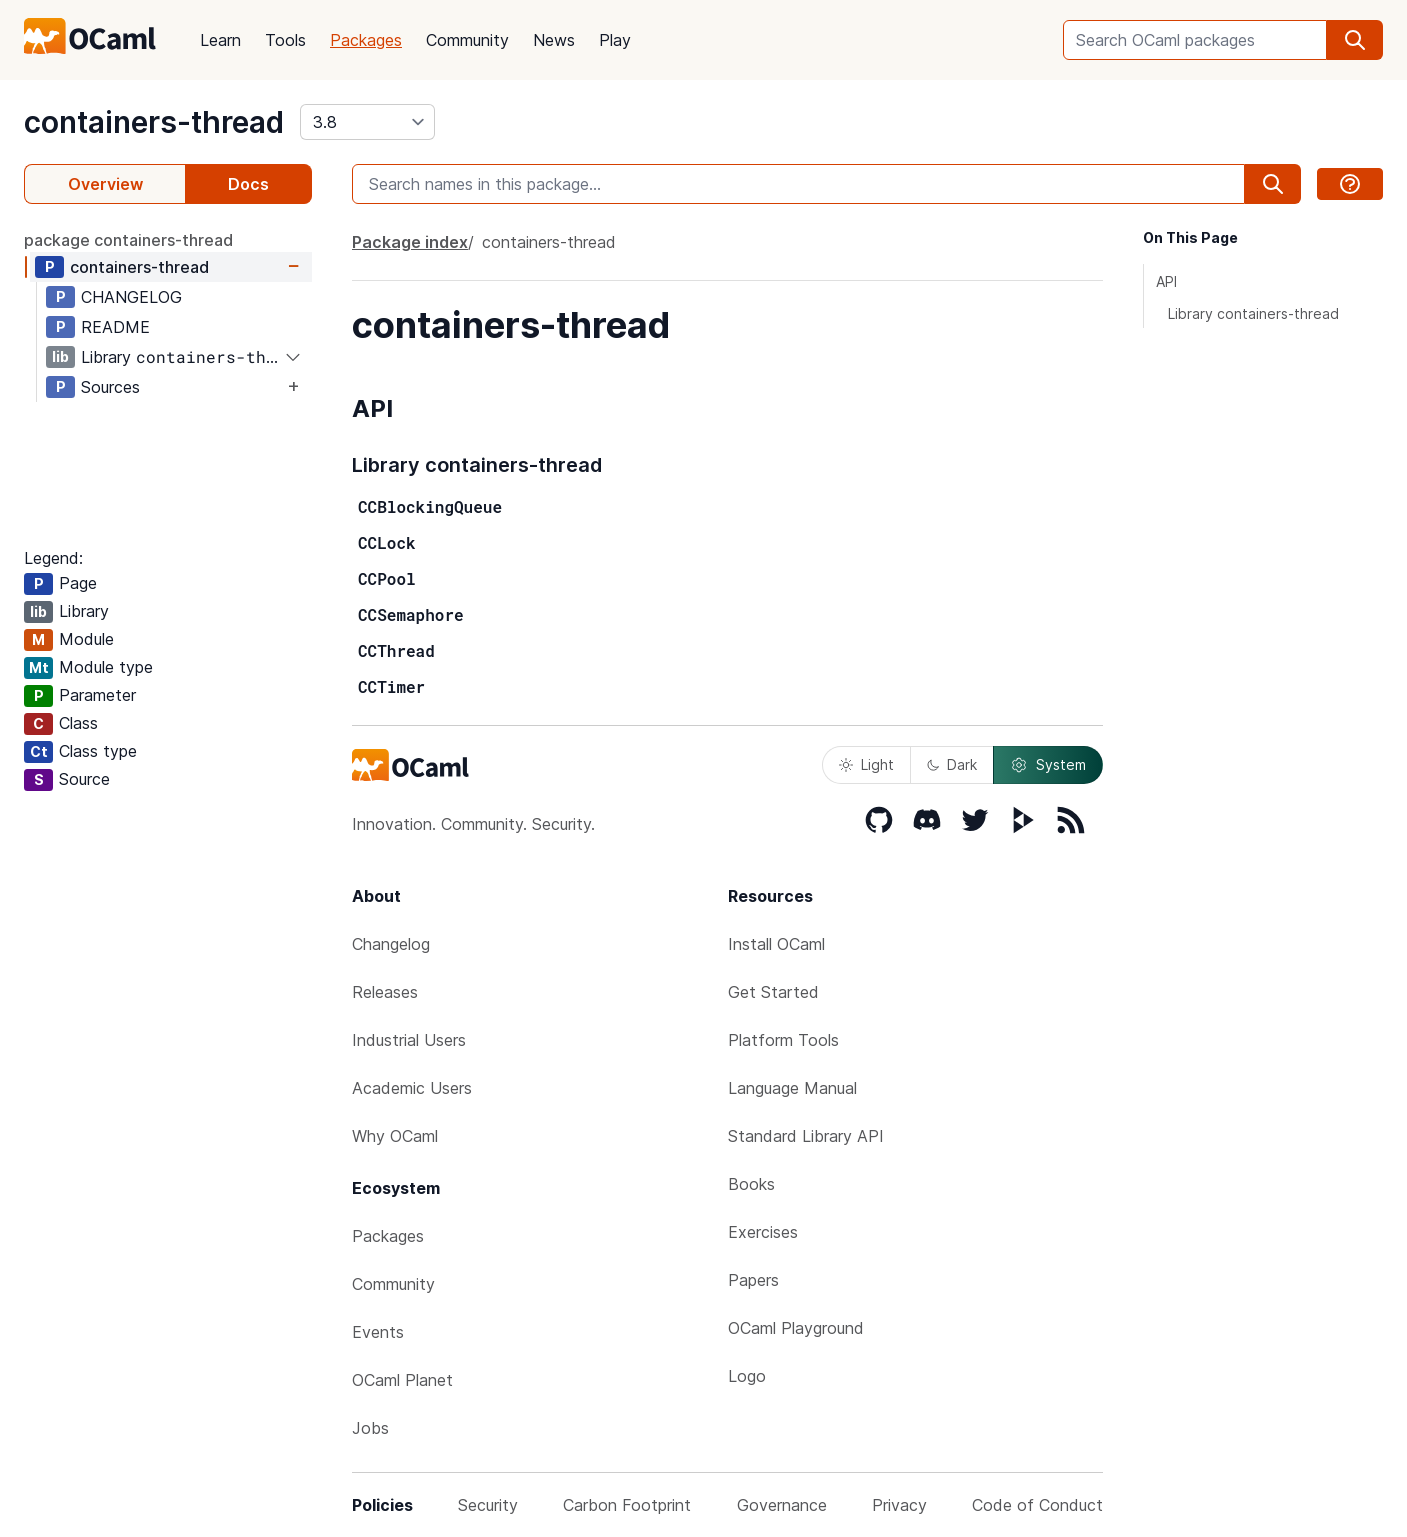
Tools (285, 40)
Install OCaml (776, 944)
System (1048, 765)
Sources (110, 387)
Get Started (773, 992)
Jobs (370, 1428)
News (554, 40)
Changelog (391, 944)
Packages (366, 40)
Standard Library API (806, 1136)
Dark (952, 764)
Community (467, 40)
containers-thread (154, 122)
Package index (410, 242)
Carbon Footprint (627, 1505)
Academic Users (412, 1088)
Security (488, 1505)
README (115, 327)
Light (866, 764)
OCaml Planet (402, 1380)
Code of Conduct (1037, 1505)
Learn (220, 40)
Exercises (763, 1232)
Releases (385, 992)
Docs (248, 184)
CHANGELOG (131, 297)
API (1166, 281)
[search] (1355, 40)
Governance (782, 1505)
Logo (747, 1376)
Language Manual (792, 1088)
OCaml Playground (796, 1328)
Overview (105, 184)
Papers (753, 1280)
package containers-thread (128, 240)
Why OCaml (395, 1136)
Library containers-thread (1253, 313)
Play (615, 40)
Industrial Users (409, 1040)
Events (378, 1332)
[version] (367, 122)
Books (751, 1184)
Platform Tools (783, 1040)
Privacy (899, 1505)
